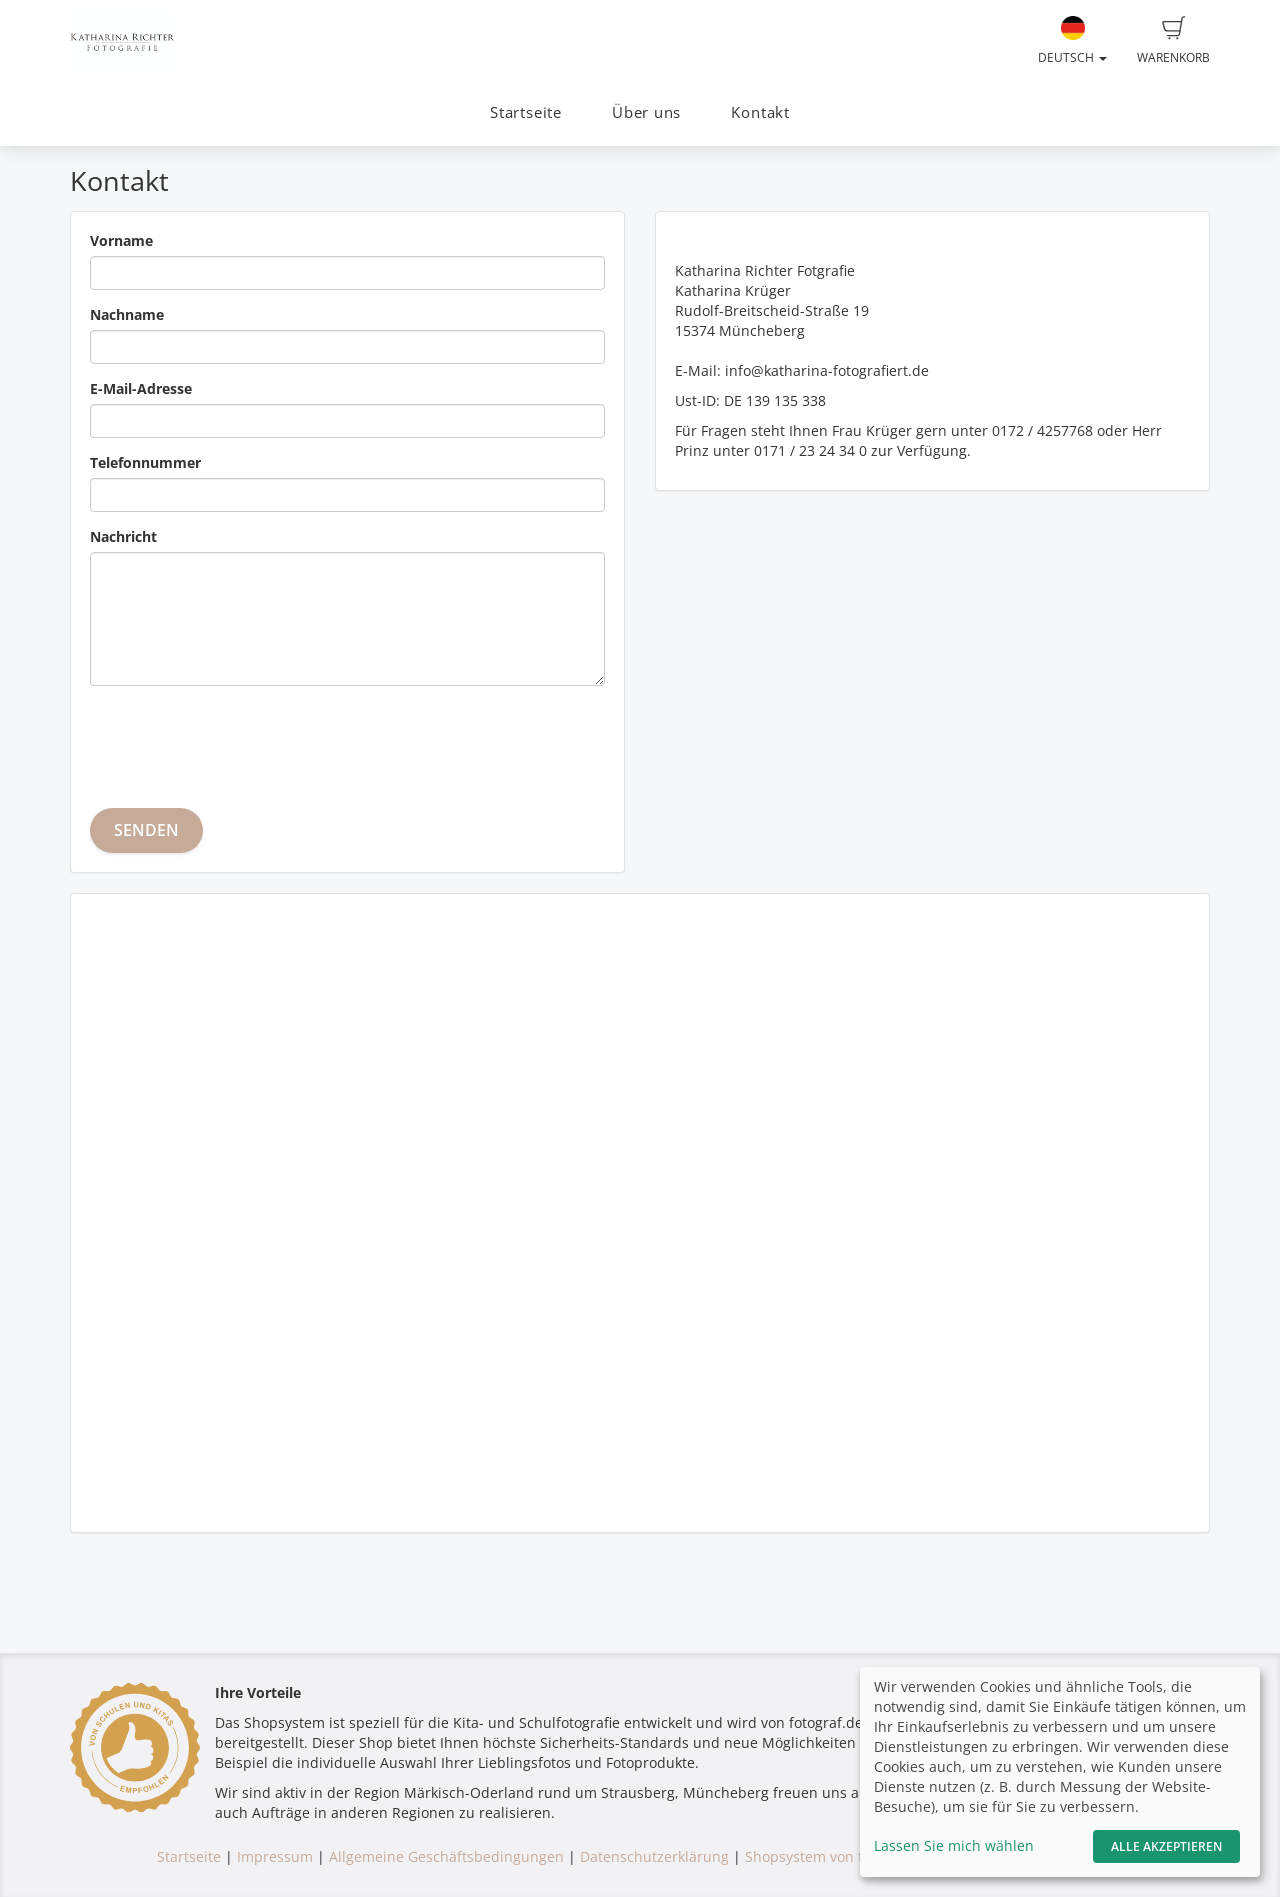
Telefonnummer (145, 462)
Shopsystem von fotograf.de (838, 1856)
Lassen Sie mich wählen (954, 1845)
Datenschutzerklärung (654, 1856)
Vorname (121, 240)
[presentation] (242, 740)
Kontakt (760, 112)
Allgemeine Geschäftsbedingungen (446, 1856)
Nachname (127, 314)
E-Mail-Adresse (141, 388)
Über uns (646, 112)
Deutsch (1072, 41)
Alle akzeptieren (1166, 1846)
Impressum (275, 1856)
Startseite (526, 112)
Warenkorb (1173, 41)
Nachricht (123, 536)
